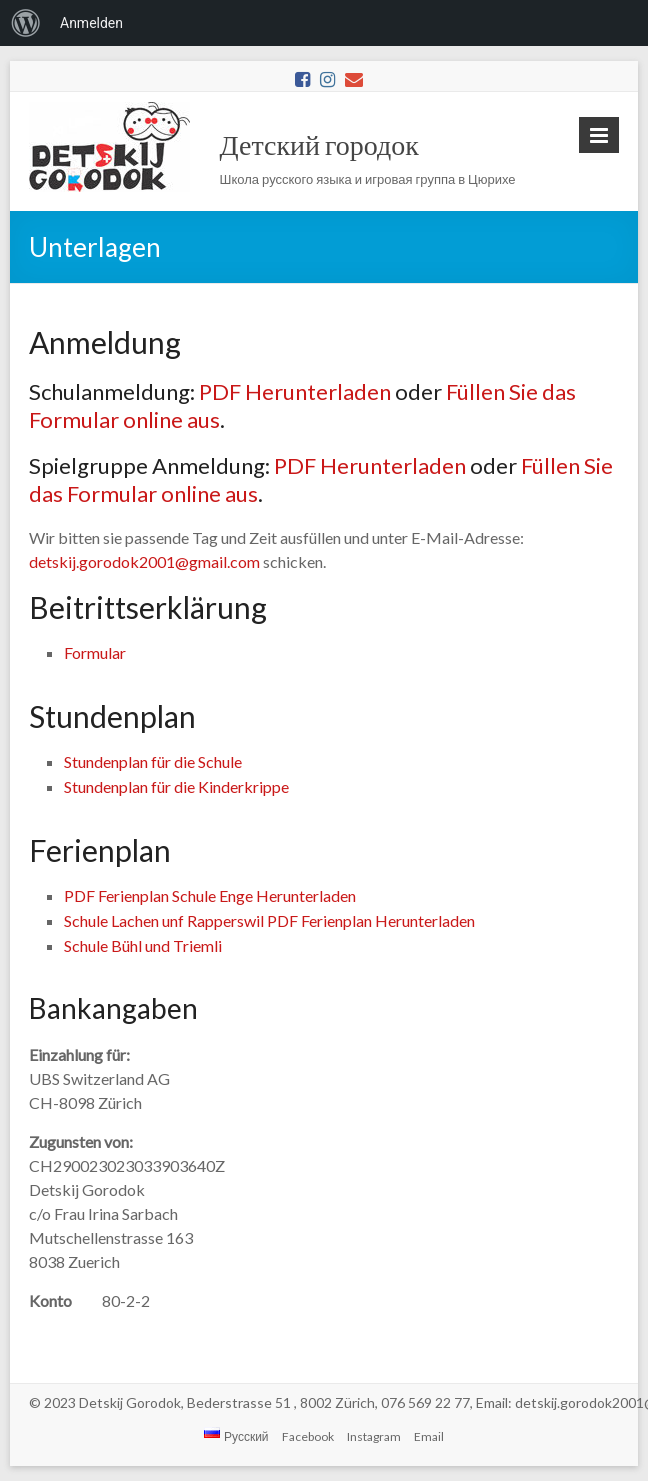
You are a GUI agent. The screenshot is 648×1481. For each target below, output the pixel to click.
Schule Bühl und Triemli (143, 945)
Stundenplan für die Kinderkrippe (176, 786)
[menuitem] (26, 23)
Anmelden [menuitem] (91, 23)
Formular (95, 652)
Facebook (308, 1436)
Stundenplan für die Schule (153, 761)
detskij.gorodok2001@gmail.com (144, 561)
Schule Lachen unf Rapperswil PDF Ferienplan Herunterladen (269, 920)
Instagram (374, 1436)
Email (429, 1436)
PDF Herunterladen (295, 391)
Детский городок (319, 144)
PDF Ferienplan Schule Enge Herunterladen (210, 895)
